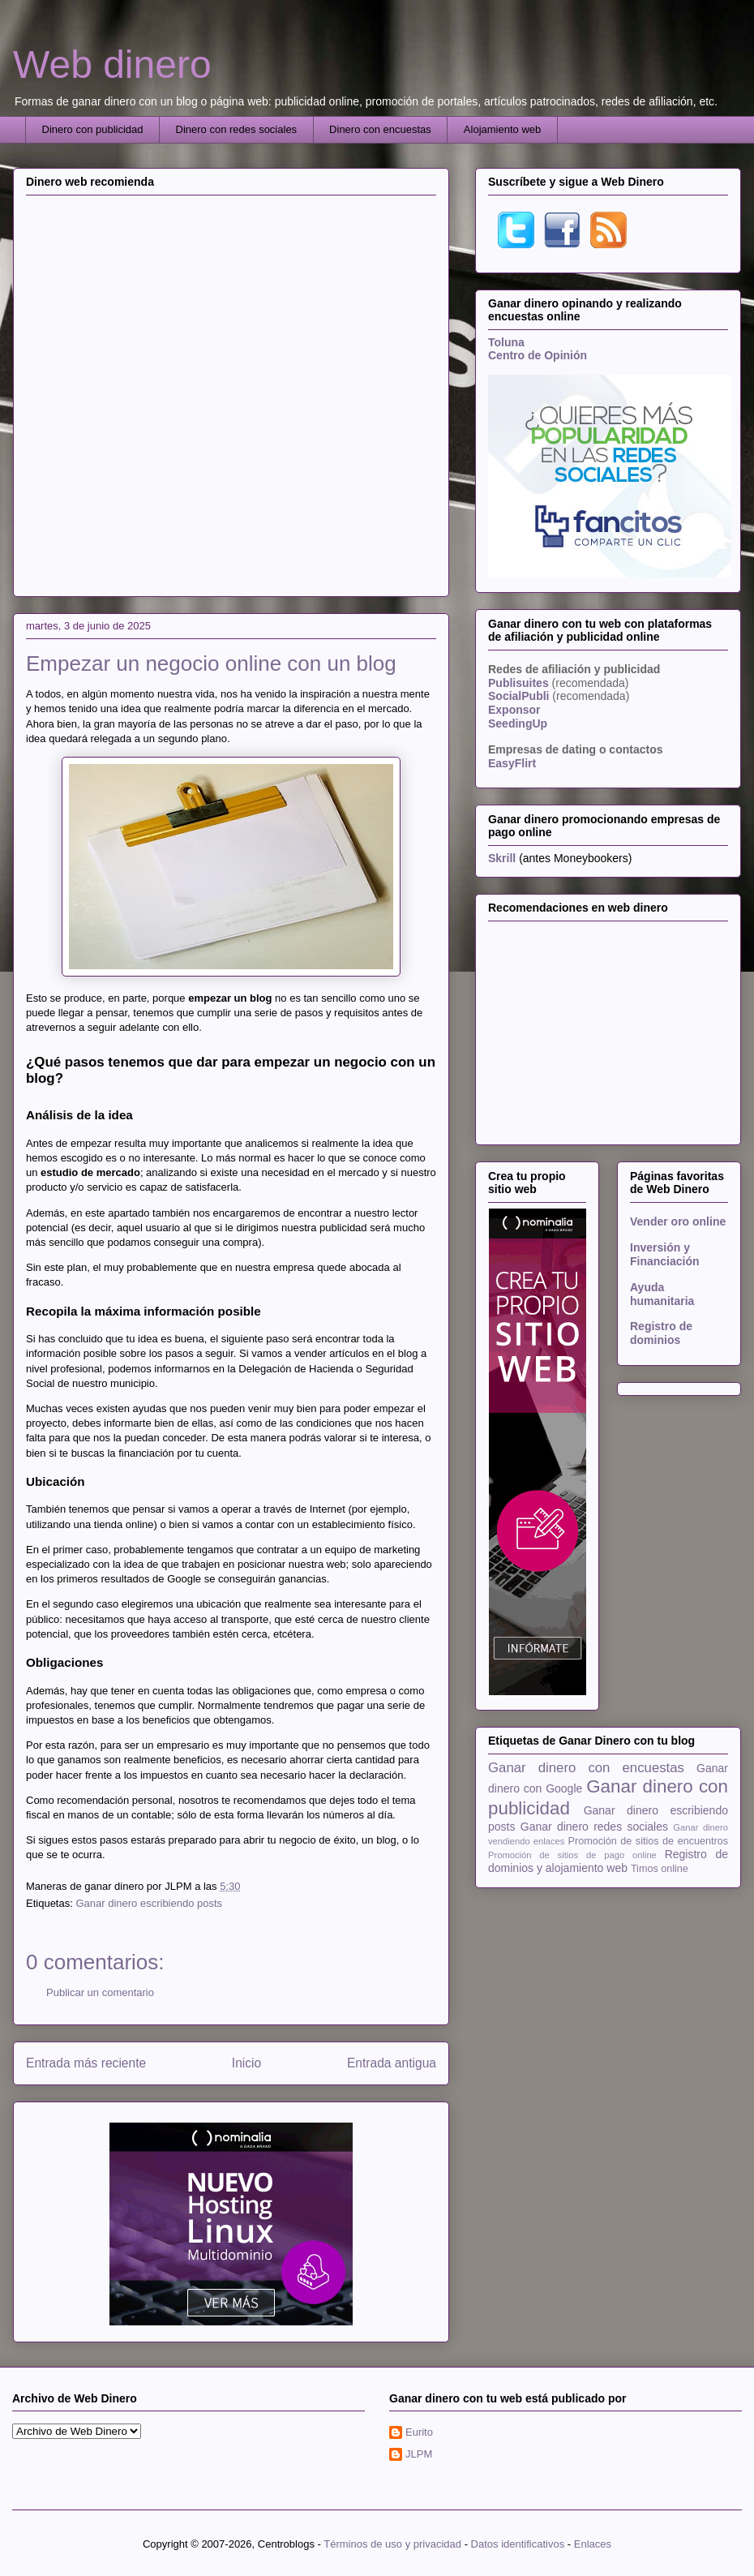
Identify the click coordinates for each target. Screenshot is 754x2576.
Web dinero (112, 64)
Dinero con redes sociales (237, 129)
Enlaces (592, 2544)
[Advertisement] (186, 394)
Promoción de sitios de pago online (572, 1855)
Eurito (419, 2432)
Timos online (659, 1868)
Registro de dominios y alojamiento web (608, 1861)
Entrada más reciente (86, 2063)
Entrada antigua (391, 2063)
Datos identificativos (518, 2544)
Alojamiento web (502, 129)
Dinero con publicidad (93, 129)
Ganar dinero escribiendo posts (148, 1903)
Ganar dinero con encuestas (586, 1767)
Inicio (246, 2063)
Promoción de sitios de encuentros (648, 1841)
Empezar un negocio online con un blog (211, 663)
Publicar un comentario (100, 1992)
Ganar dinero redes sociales (594, 1826)
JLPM (418, 2454)
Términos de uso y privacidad (392, 2544)
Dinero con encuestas (380, 129)
